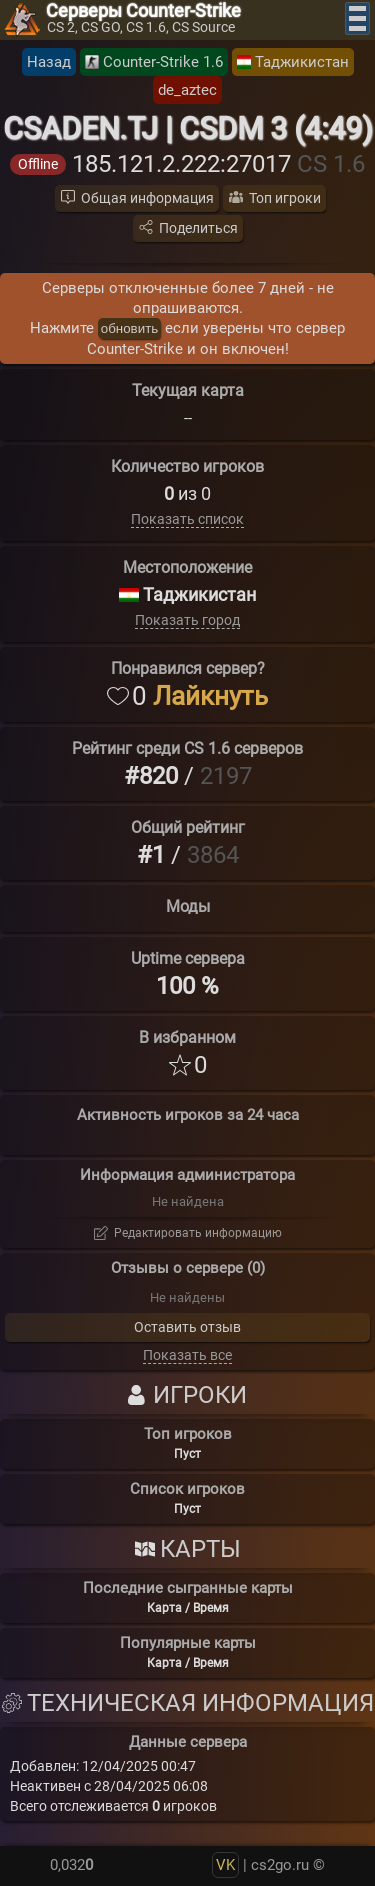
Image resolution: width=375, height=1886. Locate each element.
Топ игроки (285, 198)
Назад (49, 62)
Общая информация (147, 198)
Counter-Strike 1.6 (163, 62)
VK (225, 1865)
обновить (129, 328)
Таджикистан (302, 62)
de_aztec (187, 90)
